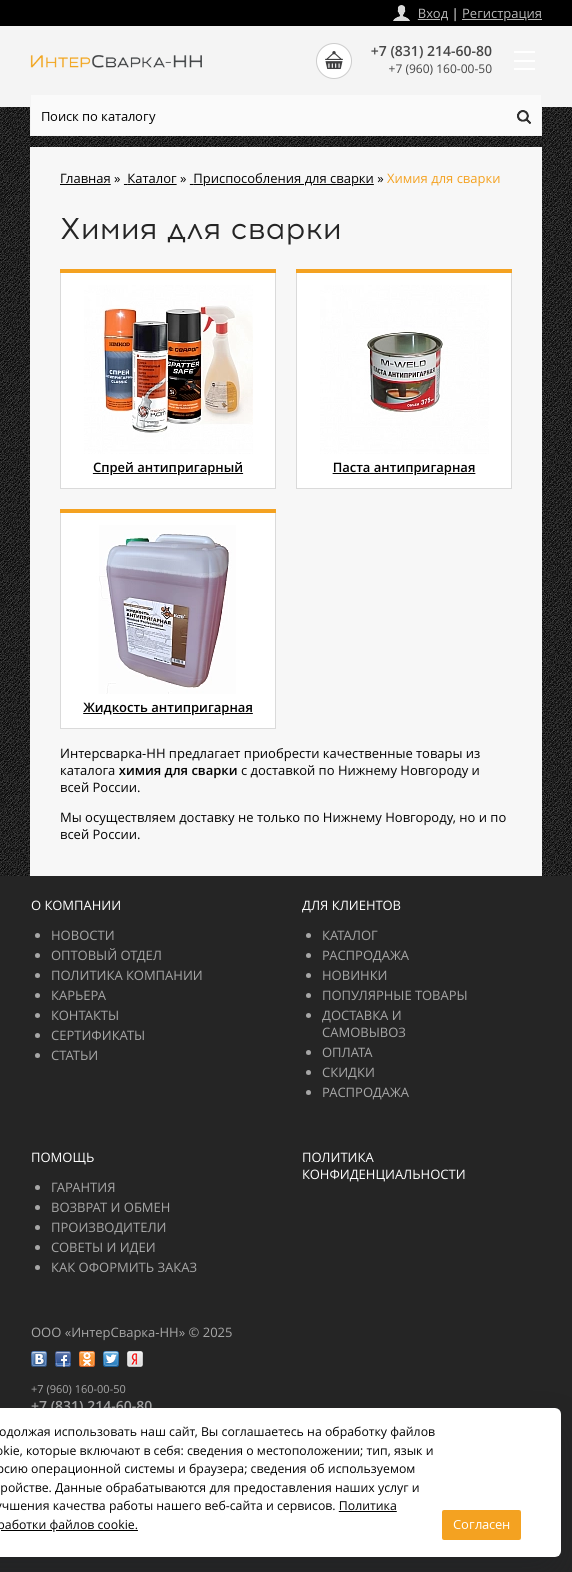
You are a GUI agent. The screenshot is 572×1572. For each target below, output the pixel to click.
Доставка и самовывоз (364, 1023)
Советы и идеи (103, 1247)
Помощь (62, 1157)
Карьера (78, 995)
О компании (76, 905)
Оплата (347, 1052)
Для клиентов (351, 905)
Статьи (74, 1055)
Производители (108, 1227)
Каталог (350, 935)
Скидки (348, 1072)
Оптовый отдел (106, 955)
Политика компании (127, 975)
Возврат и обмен (110, 1207)
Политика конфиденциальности (384, 1165)
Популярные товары (395, 995)
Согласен (481, 1524)
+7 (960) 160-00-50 (440, 68)
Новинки (355, 975)
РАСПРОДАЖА (365, 955)
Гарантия (83, 1187)
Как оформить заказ (124, 1267)
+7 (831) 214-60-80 (431, 51)
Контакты (85, 1015)
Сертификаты (98, 1035)
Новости (83, 935)
